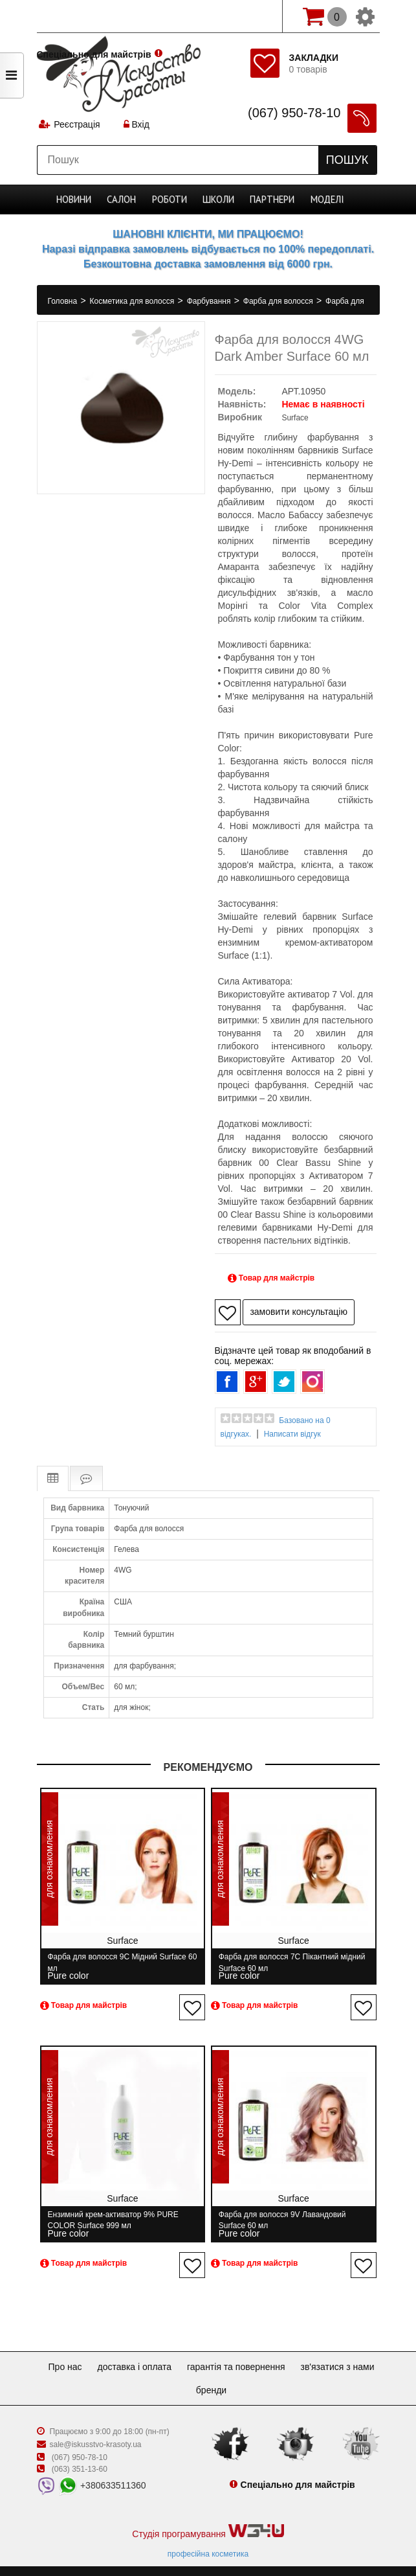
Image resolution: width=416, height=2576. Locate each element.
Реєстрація (78, 126)
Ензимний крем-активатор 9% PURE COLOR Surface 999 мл (113, 2212)
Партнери (270, 199)
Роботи (171, 199)
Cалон (124, 199)
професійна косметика (208, 2537)
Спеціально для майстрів (94, 15)
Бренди (258, 2374)
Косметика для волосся (133, 301)
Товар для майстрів (271, 1277)
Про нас (104, 2350)
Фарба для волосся (279, 301)
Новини (77, 199)
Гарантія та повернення (286, 2350)
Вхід (138, 126)
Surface (294, 417)
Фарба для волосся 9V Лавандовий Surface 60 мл (289, 2212)
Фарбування (210, 301)
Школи (219, 199)
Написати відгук (292, 1434)
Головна (64, 301)
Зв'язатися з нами (186, 2374)
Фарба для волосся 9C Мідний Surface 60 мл (117, 1962)
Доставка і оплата (179, 2350)
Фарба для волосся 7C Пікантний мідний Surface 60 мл (286, 1962)
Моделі (324, 199)
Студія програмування (207, 2515)
